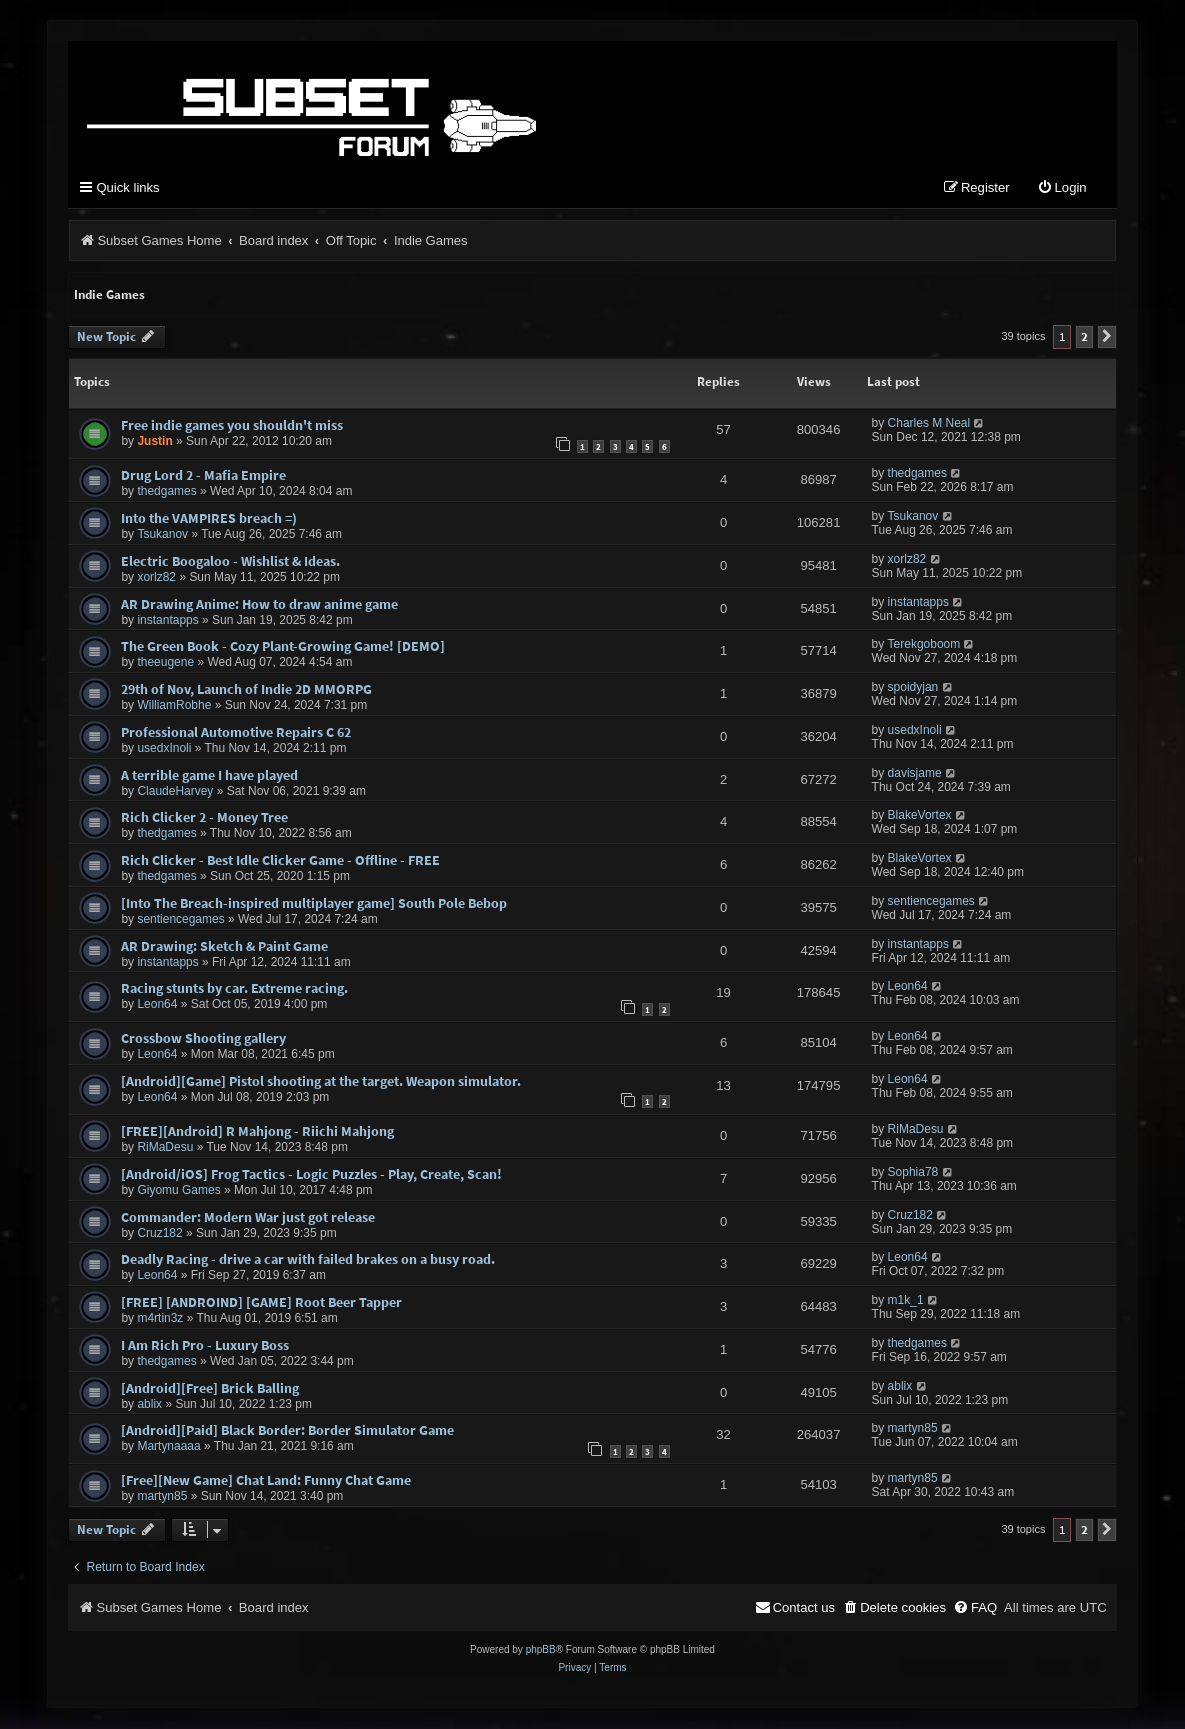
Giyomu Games (178, 1191)
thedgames (166, 492)
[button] (1107, 338)
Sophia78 (913, 1173)
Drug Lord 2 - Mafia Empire (203, 476)
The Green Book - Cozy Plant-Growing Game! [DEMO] (283, 647)
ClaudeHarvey (175, 792)
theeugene (165, 663)
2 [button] (1084, 337)
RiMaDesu (165, 1148)
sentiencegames (180, 920)
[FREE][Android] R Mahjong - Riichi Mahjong (257, 1132)
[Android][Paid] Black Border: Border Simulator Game (287, 1431)
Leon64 (157, 1005)
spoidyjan (913, 688)
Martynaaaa (168, 1447)
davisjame (915, 774)
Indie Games (109, 295)
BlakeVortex (920, 816)
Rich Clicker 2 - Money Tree (204, 818)
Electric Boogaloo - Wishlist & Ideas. (230, 562)
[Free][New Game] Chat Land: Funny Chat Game (266, 1481)
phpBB (541, 1650)
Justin (154, 442)
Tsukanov (162, 535)
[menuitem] (1062, 189)
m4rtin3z (160, 1319)
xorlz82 (156, 578)
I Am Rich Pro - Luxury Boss (205, 1346)
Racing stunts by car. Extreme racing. (234, 989)
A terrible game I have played (209, 776)
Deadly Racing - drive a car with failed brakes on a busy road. (308, 1260)
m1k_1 (906, 1301)
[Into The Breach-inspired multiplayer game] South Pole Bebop (314, 904)
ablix (149, 1405)
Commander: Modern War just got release (248, 1217)
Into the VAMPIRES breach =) (209, 519)
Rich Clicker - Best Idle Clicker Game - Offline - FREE (280, 861)
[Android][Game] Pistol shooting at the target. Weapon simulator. (321, 1082)
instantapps (167, 621)
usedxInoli (164, 749)
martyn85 (913, 1429)
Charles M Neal (929, 424)
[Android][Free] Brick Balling (210, 1389)
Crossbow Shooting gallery (203, 1039)
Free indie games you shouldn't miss (232, 426)
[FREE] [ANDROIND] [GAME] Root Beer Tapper (261, 1303)
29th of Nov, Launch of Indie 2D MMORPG (246, 690)
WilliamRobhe (174, 706)
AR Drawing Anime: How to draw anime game (259, 605)
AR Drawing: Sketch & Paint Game (224, 947)
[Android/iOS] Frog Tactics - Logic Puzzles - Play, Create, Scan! (311, 1175)
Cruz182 (159, 1233)
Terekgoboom (924, 645)
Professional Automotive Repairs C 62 (236, 733)
